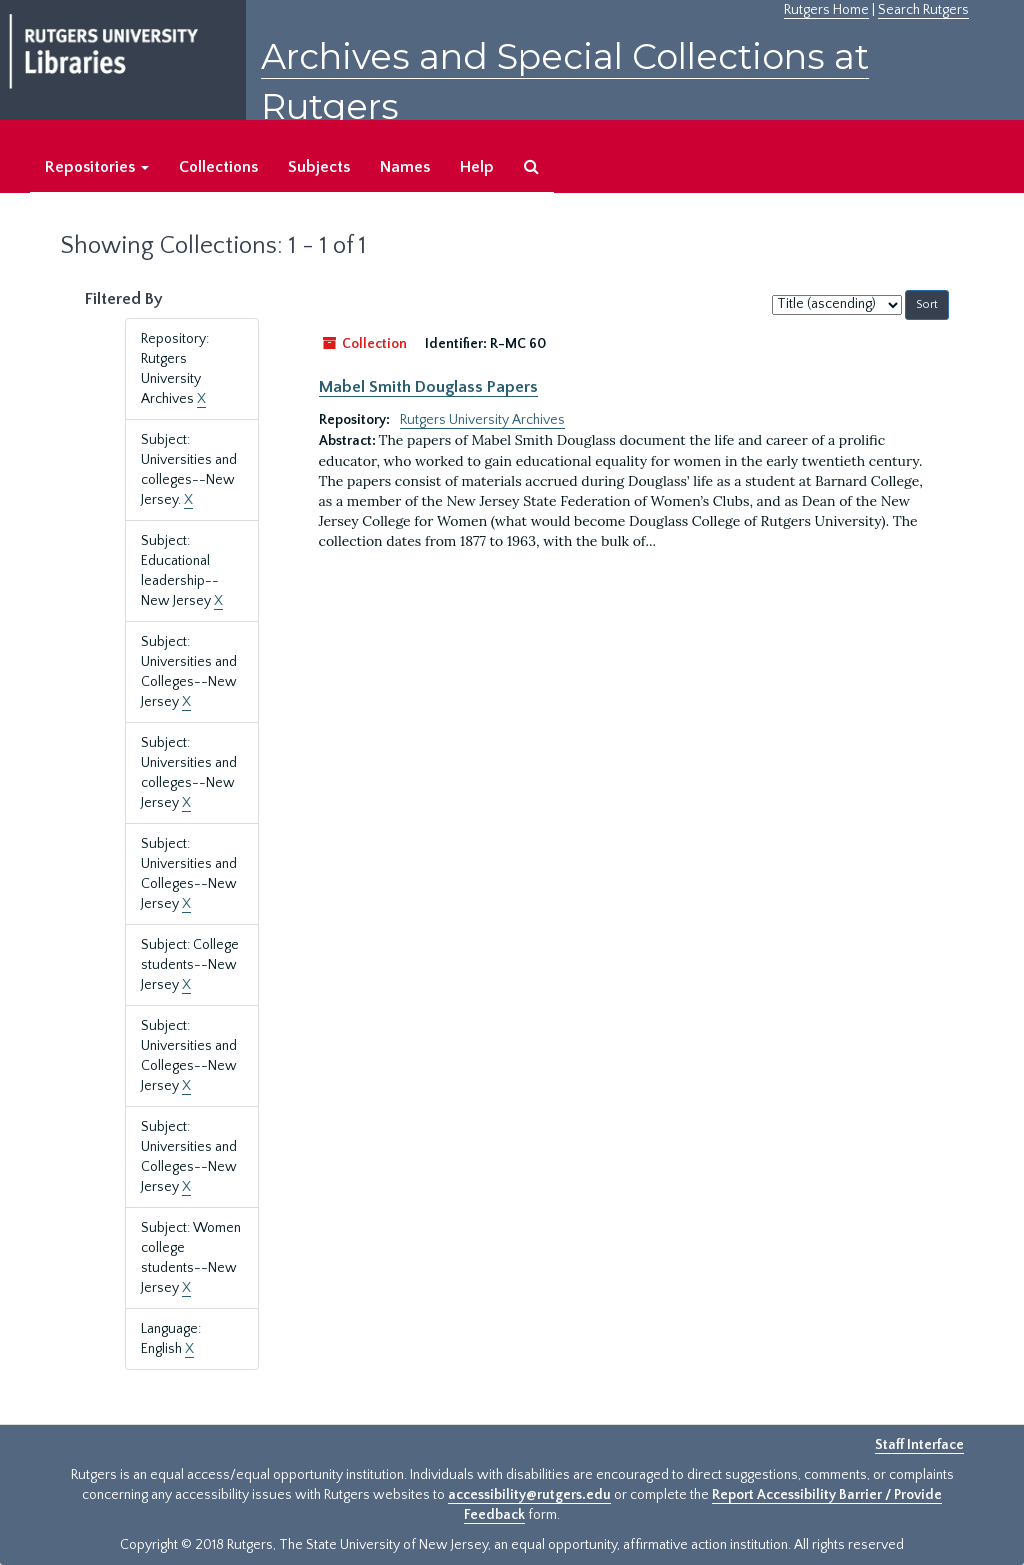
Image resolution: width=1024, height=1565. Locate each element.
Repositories (97, 167)
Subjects (319, 167)
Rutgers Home (826, 10)
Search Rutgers (923, 10)
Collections (218, 167)
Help (477, 167)
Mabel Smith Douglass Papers (428, 387)
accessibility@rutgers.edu (529, 1495)
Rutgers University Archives (482, 420)
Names (405, 167)
